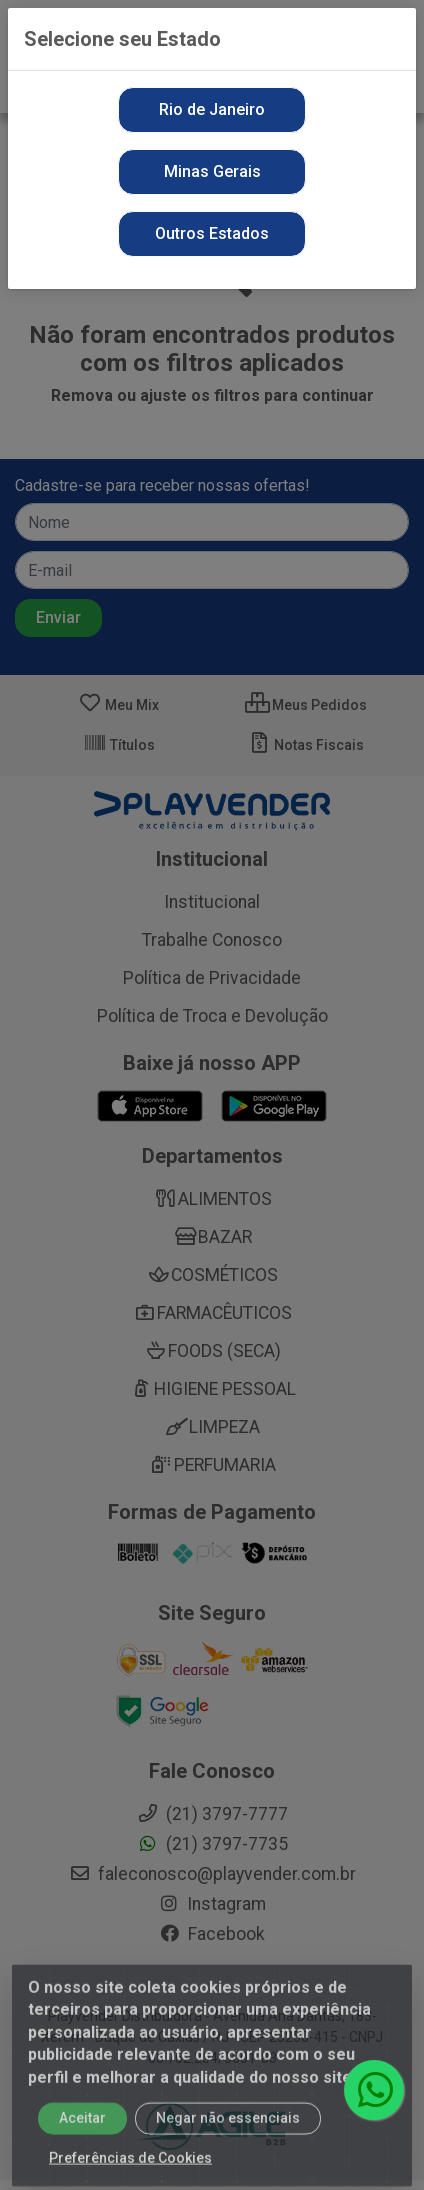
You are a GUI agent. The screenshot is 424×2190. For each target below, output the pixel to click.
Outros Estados (212, 233)
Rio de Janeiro (212, 109)
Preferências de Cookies (130, 2171)
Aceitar (82, 2131)
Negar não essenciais (228, 2131)
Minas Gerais (212, 171)
